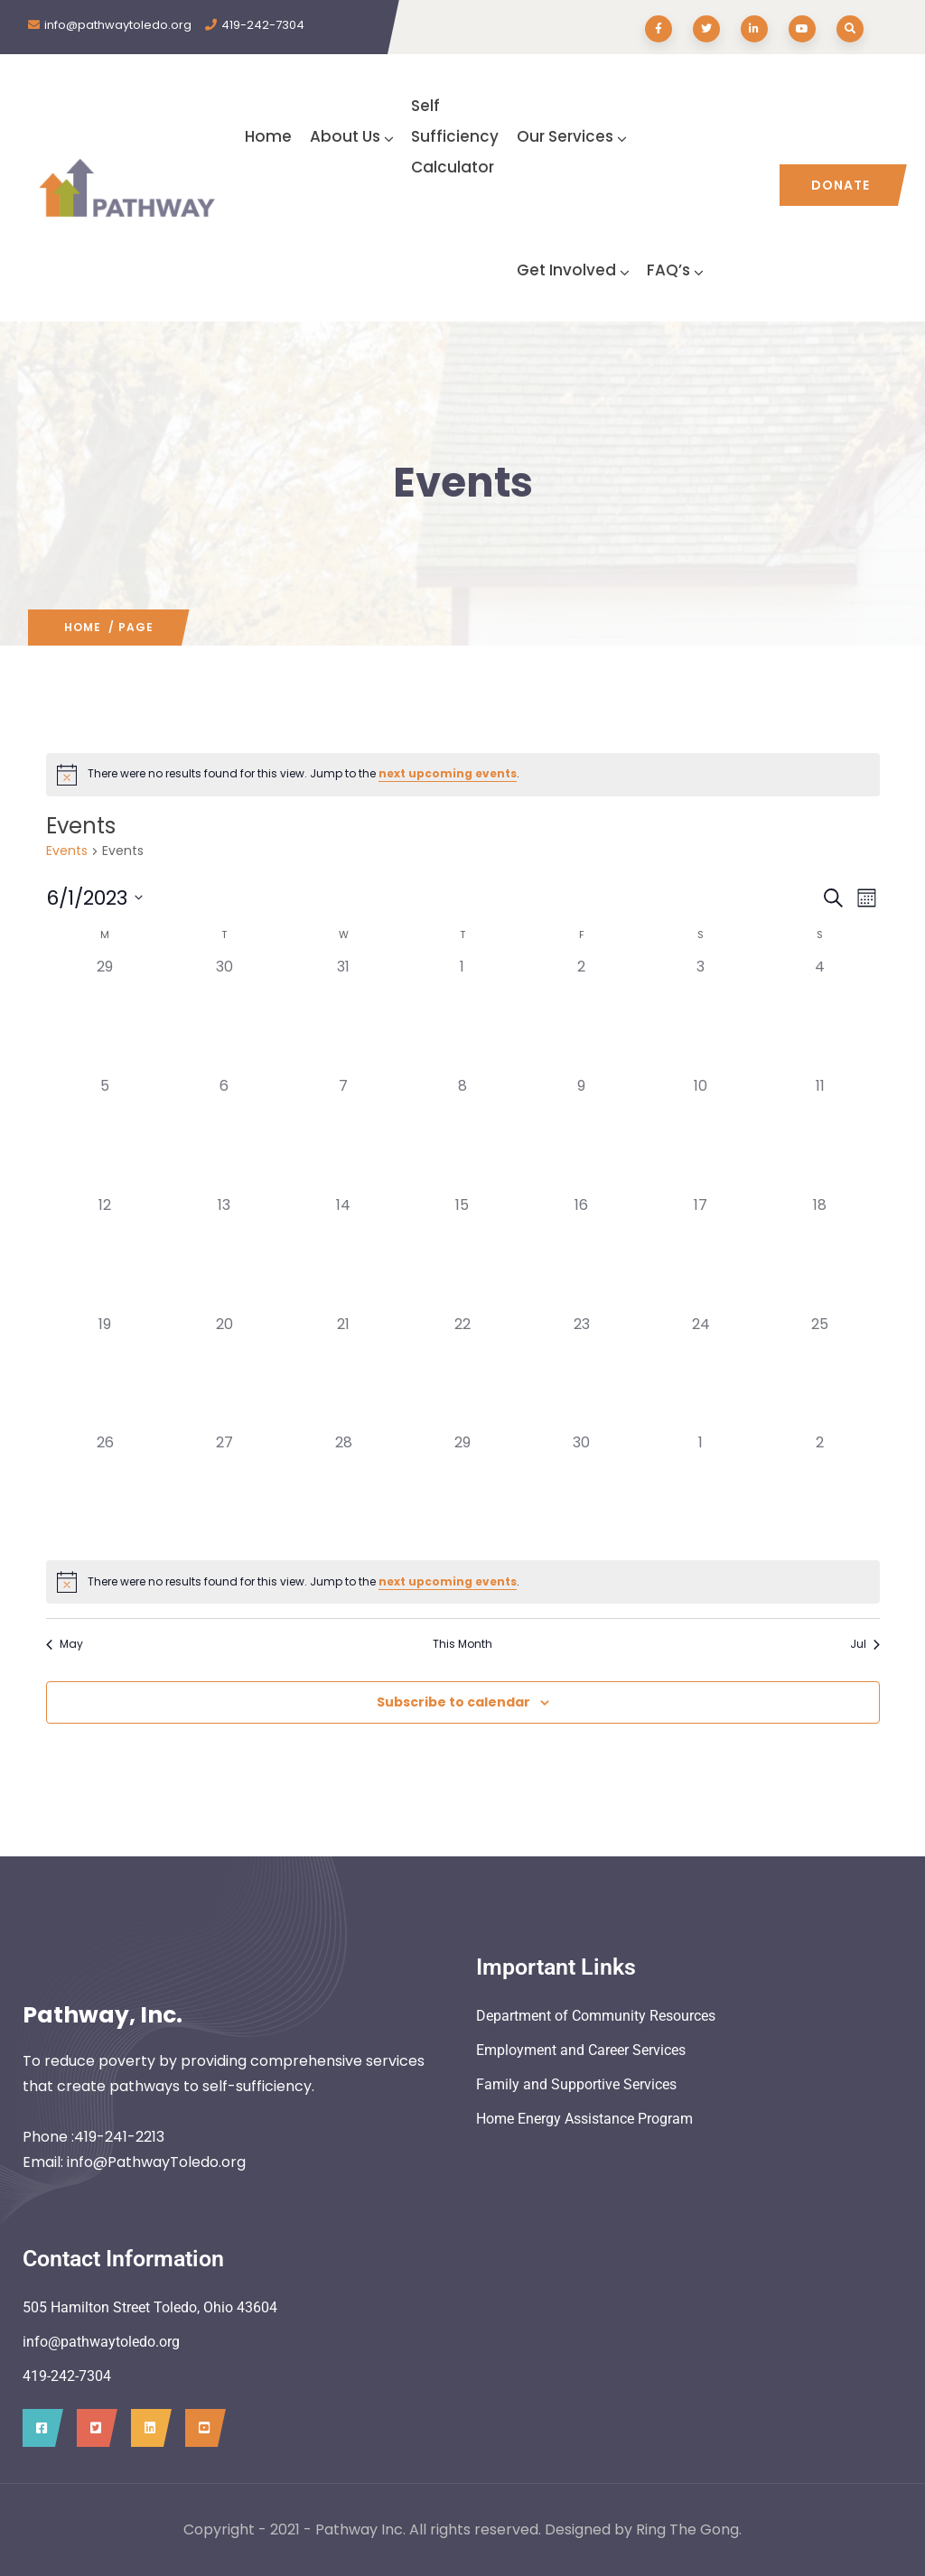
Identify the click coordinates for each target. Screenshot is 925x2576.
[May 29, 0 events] (105, 1015)
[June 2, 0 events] (581, 1015)
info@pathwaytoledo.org (118, 24)
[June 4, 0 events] (820, 1015)
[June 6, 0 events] (224, 1135)
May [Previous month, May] (64, 1644)
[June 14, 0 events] (343, 1254)
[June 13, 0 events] (224, 1254)
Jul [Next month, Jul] (865, 1644)
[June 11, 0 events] (820, 1135)
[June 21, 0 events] (343, 1373)
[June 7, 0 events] (343, 1135)
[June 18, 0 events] (820, 1254)
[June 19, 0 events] (105, 1373)
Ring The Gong (687, 2529)
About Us (351, 136)
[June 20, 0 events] (224, 1373)
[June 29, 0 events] (462, 1491)
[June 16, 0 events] (581, 1254)
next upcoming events (447, 773)
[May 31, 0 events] (343, 1015)
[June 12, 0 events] (105, 1254)
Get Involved (573, 270)
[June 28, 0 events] (343, 1491)
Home (268, 136)
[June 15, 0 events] (462, 1254)
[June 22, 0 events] (462, 1373)
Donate (840, 185)
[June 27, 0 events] (224, 1491)
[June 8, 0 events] (462, 1135)
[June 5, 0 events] (105, 1135)
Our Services (571, 136)
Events (67, 851)
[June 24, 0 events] (701, 1373)
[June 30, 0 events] (581, 1491)
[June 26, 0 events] (105, 1491)
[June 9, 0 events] (581, 1135)
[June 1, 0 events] (462, 1015)
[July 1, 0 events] (701, 1491)
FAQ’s (675, 270)
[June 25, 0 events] (820, 1373)
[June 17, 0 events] (701, 1254)
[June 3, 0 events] (701, 1015)
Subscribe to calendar (453, 1702)
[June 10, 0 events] (701, 1135)
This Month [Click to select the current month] (462, 1644)
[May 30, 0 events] (224, 1015)
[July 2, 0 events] (820, 1491)
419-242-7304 (262, 24)
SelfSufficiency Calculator (455, 136)
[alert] (463, 774)
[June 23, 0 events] (581, 1373)
